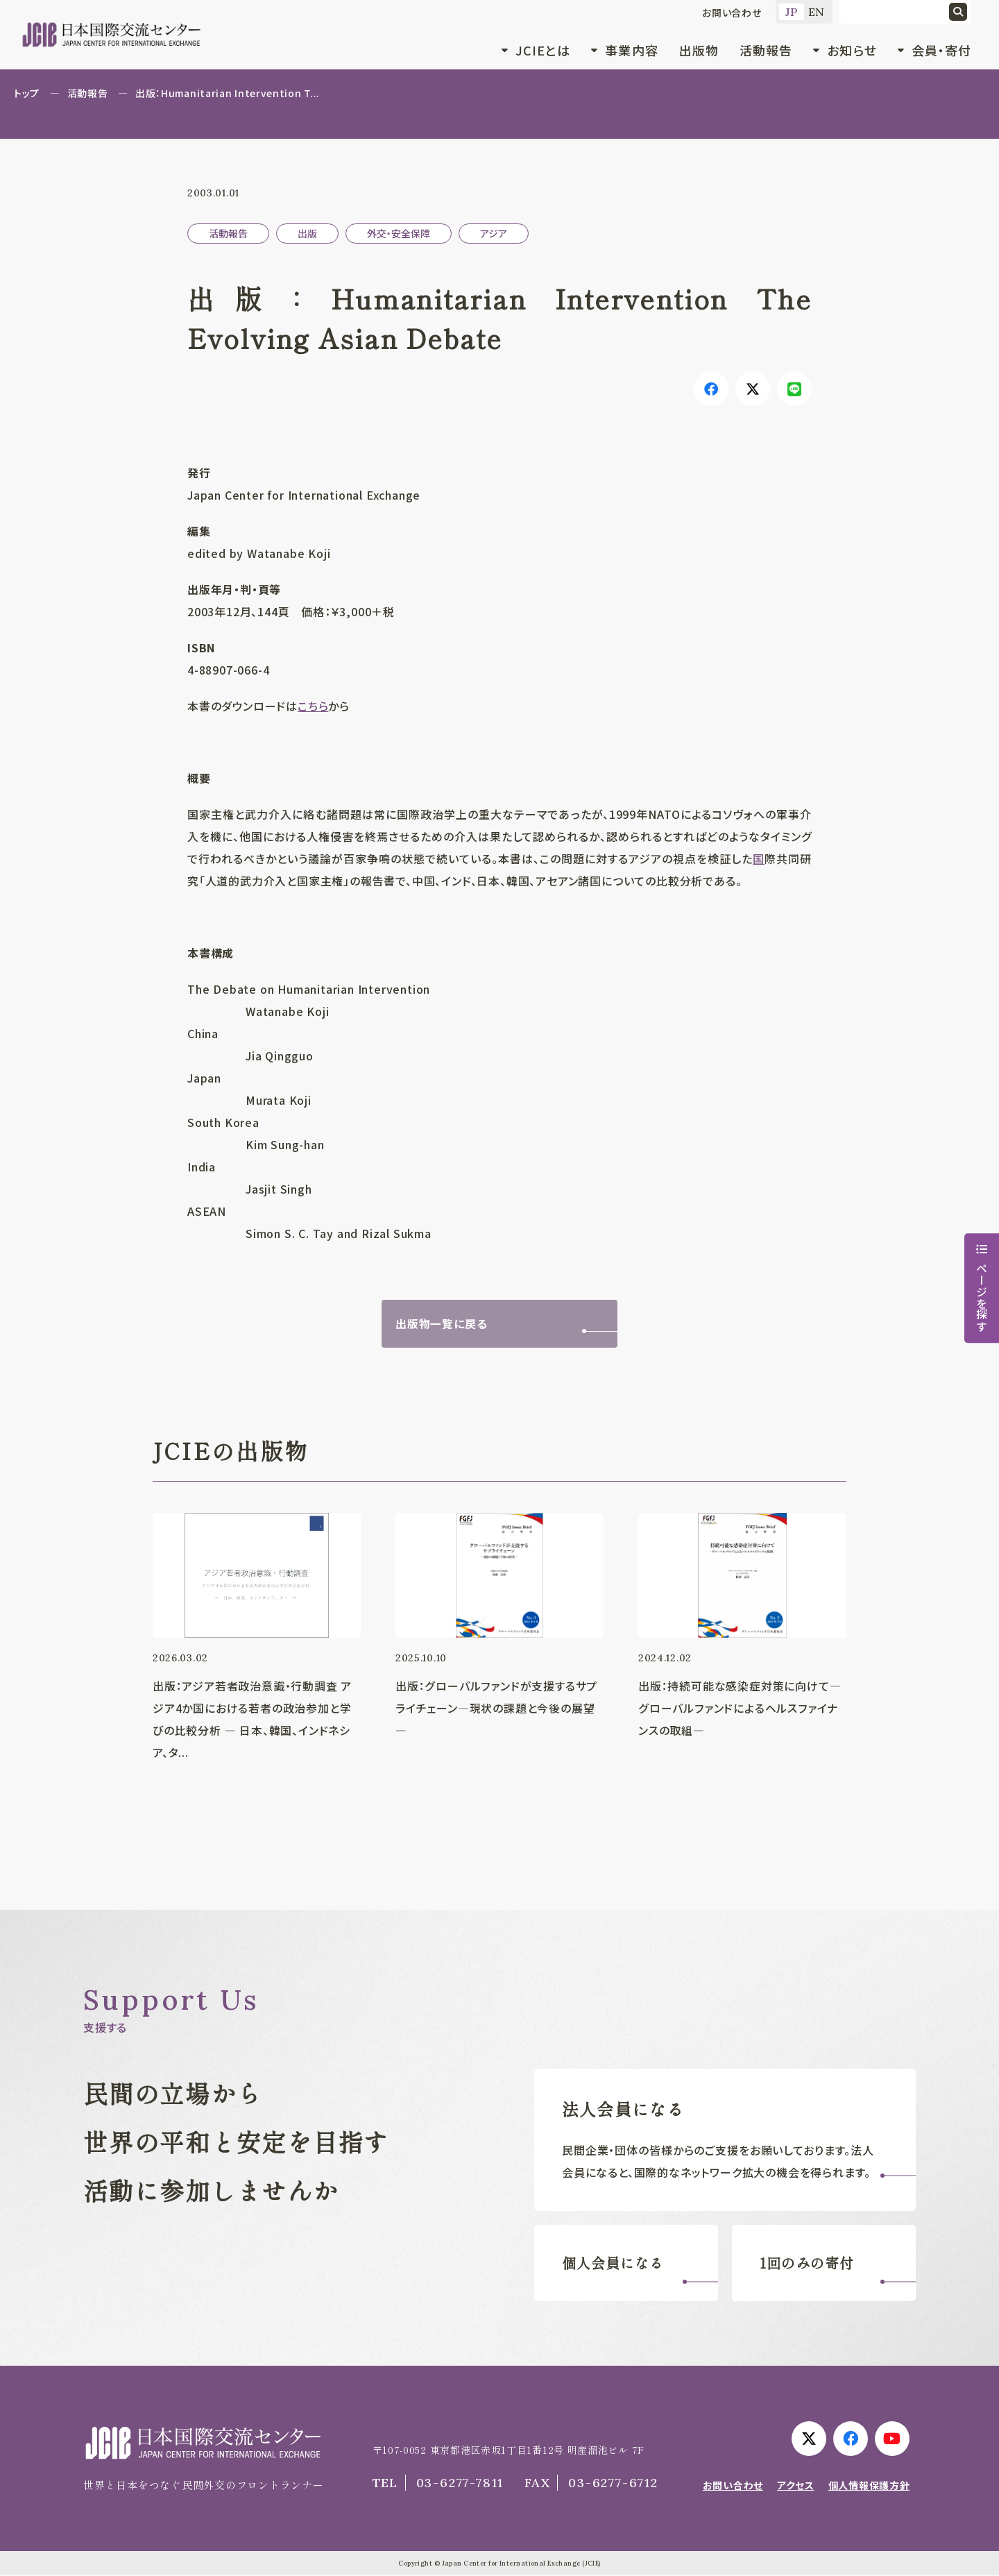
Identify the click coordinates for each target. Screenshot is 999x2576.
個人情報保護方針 (869, 2486)
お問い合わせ (732, 12)
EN (817, 12)
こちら (313, 705)
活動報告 (766, 50)
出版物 (699, 50)
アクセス (795, 2486)
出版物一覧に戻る (441, 1324)
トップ (27, 93)
